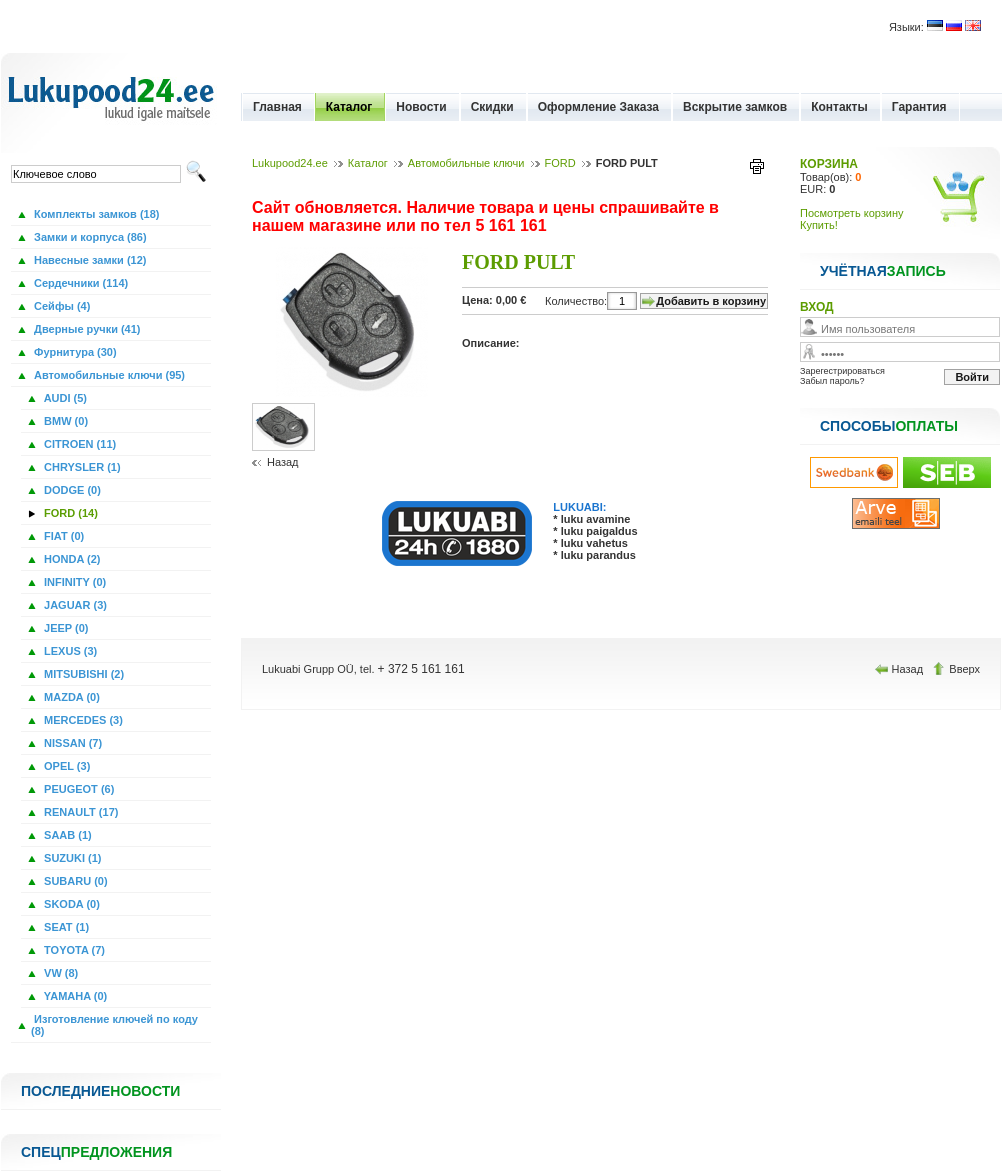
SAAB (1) (66, 835)
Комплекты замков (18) (95, 214)
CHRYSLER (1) (81, 467)
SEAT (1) (65, 927)
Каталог (349, 107)
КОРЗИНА (829, 164)
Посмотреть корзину (852, 213)
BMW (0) (64, 421)
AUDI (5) (64, 398)
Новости (421, 107)
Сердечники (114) (79, 283)
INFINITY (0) (73, 582)
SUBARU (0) (74, 881)
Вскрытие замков (735, 107)
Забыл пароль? (832, 381)
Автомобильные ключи (466, 163)
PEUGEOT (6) (77, 789)
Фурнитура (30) (74, 352)
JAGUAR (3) (74, 605)
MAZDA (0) (70, 697)
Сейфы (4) (60, 306)
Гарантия (919, 107)
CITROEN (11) (78, 444)
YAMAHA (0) (74, 996)
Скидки (492, 107)
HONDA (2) (70, 559)
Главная (277, 107)
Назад (283, 462)
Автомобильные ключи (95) (108, 375)
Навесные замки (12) (89, 260)
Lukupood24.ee (290, 163)
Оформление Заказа (598, 107)
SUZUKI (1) (71, 858)
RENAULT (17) (79, 812)
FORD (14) (69, 513)
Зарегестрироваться (842, 371)
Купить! (819, 225)
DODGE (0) (71, 490)
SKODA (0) (70, 904)
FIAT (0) (62, 536)
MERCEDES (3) (82, 720)
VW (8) (59, 973)
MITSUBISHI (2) (82, 674)
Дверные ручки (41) (86, 329)
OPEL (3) (65, 766)
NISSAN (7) (71, 743)
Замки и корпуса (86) (89, 237)
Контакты (839, 107)
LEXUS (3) (69, 651)
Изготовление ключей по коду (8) (114, 1025)
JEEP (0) (65, 628)
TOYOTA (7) (73, 950)
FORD (560, 163)
